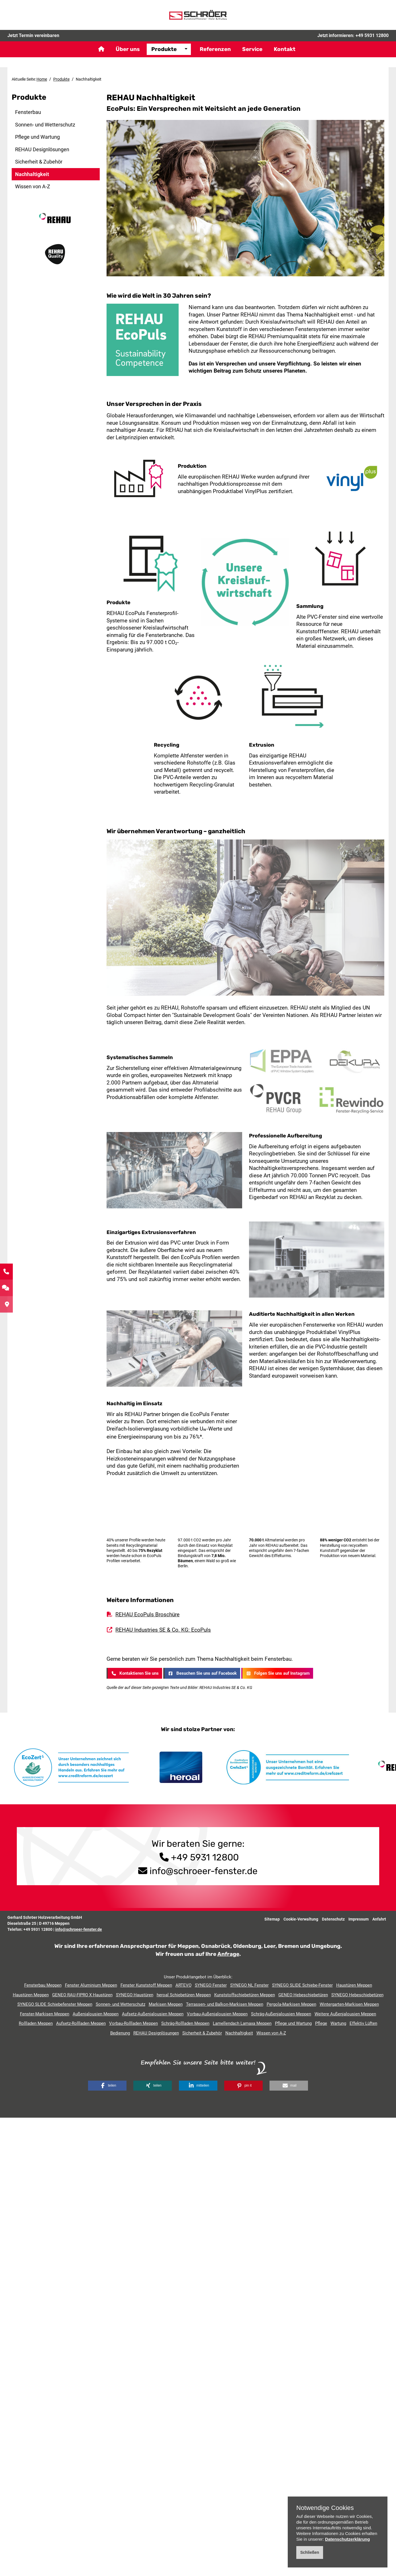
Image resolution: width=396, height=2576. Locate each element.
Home (41, 79)
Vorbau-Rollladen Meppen (133, 2023)
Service (252, 58)
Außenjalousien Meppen (96, 2014)
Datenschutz (333, 1919)
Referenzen (215, 58)
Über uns (128, 58)
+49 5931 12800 (372, 44)
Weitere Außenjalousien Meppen (345, 2014)
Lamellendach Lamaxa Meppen (242, 2023)
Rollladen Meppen (36, 2023)
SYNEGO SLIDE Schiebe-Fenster (302, 1985)
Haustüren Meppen (354, 1985)
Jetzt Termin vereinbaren (33, 44)
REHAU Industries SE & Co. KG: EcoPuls (163, 1630)
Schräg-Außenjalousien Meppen (281, 2014)
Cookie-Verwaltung (300, 1919)
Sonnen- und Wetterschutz (45, 125)
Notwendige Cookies (325, 2508)
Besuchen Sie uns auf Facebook (202, 1673)
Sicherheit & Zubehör (38, 162)
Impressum (358, 1919)
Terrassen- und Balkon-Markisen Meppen (224, 2004)
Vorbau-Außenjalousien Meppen (217, 2014)
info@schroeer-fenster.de (204, 1871)
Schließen (309, 2552)
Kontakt (284, 58)
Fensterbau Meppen (43, 1985)
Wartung (338, 2023)
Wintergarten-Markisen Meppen (349, 2004)
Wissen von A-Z (32, 186)
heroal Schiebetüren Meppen (184, 1994)
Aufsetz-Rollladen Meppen (81, 2023)
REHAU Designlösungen (42, 149)
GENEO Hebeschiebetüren (303, 1994)
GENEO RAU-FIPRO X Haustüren (82, 1994)
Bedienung (120, 2033)
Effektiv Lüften (363, 2023)
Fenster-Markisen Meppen (44, 2014)
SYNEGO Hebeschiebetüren (357, 1994)
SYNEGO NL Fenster (249, 1985)
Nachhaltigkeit (32, 174)
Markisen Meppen (166, 2004)
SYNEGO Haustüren (134, 1994)
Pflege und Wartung (37, 137)
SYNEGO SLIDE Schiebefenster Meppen (54, 2004)
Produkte (164, 58)
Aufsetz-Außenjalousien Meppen (152, 2014)
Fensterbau (28, 112)
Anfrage (228, 1954)
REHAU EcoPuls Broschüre (147, 1614)
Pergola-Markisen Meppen (291, 2004)
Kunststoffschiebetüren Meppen (244, 1994)
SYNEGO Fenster (211, 1985)
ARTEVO (183, 1985)
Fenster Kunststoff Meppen (146, 1985)
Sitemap (272, 1919)
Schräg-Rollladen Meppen (185, 2023)
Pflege (321, 2023)
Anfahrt (379, 1919)
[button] (107, 2086)
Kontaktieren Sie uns (134, 1673)
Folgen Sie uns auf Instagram (277, 1673)
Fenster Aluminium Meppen (91, 1985)
